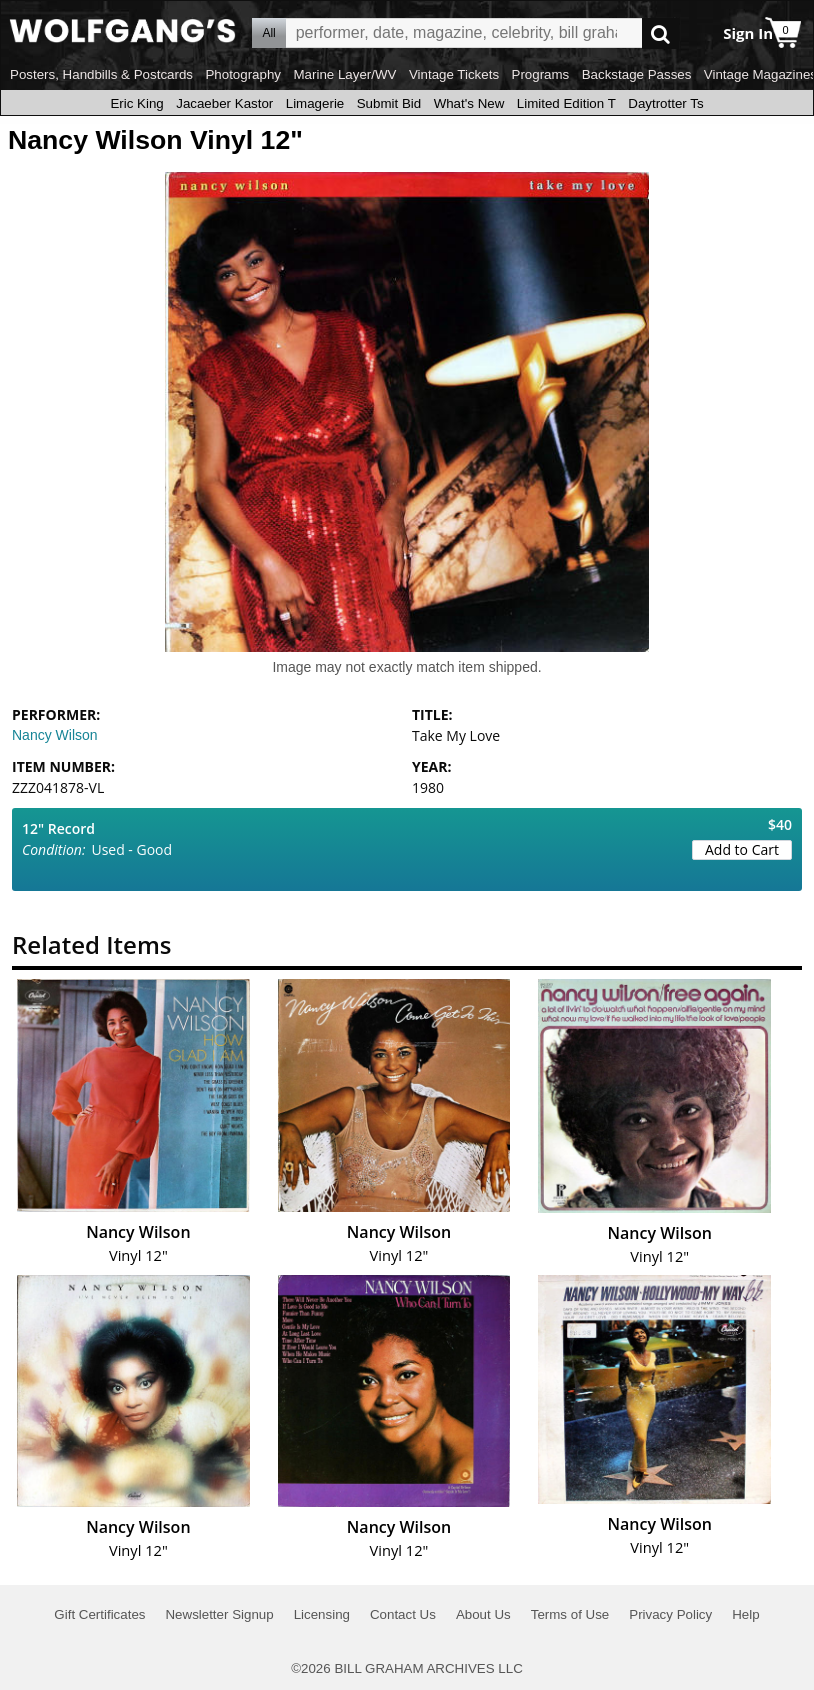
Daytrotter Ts (665, 103)
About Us (483, 1614)
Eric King (136, 103)
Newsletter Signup (219, 1614)
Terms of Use (570, 1614)
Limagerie (315, 103)
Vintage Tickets (454, 74)
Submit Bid (389, 103)
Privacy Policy (670, 1614)
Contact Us (403, 1614)
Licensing (322, 1614)
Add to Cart (742, 849)
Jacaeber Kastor (224, 103)
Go (660, 33)
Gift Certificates (99, 1614)
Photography (243, 74)
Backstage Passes (637, 74)
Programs (541, 74)
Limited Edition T (566, 103)
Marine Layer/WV (344, 74)
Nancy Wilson (55, 735)
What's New (469, 103)
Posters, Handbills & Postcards (101, 74)
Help (745, 1614)
